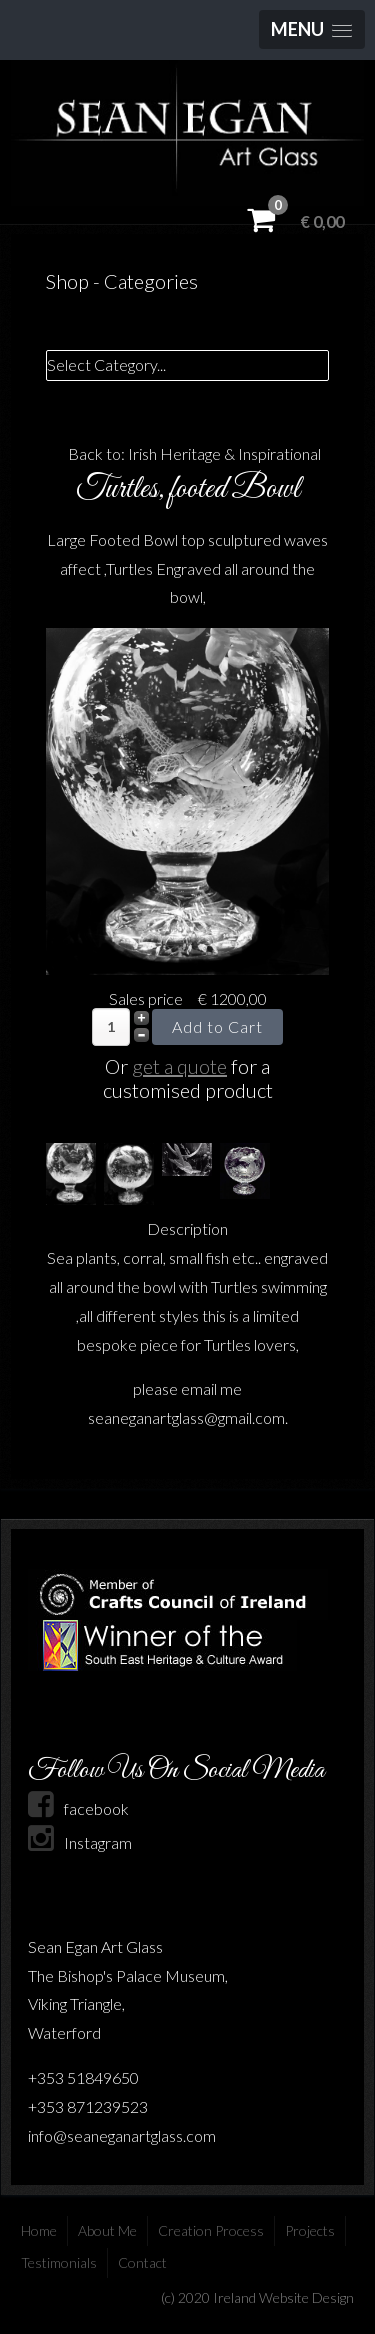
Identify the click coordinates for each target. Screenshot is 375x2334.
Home (39, 2230)
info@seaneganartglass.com (122, 2135)
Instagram (80, 1842)
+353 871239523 (88, 2106)
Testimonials (59, 2262)
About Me (107, 2230)
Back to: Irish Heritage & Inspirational (194, 453)
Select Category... (106, 364)
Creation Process (211, 2230)
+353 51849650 (83, 2077)
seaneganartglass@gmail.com (186, 1417)
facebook (78, 1808)
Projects (310, 2230)
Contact (142, 2262)
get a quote (179, 1066)
